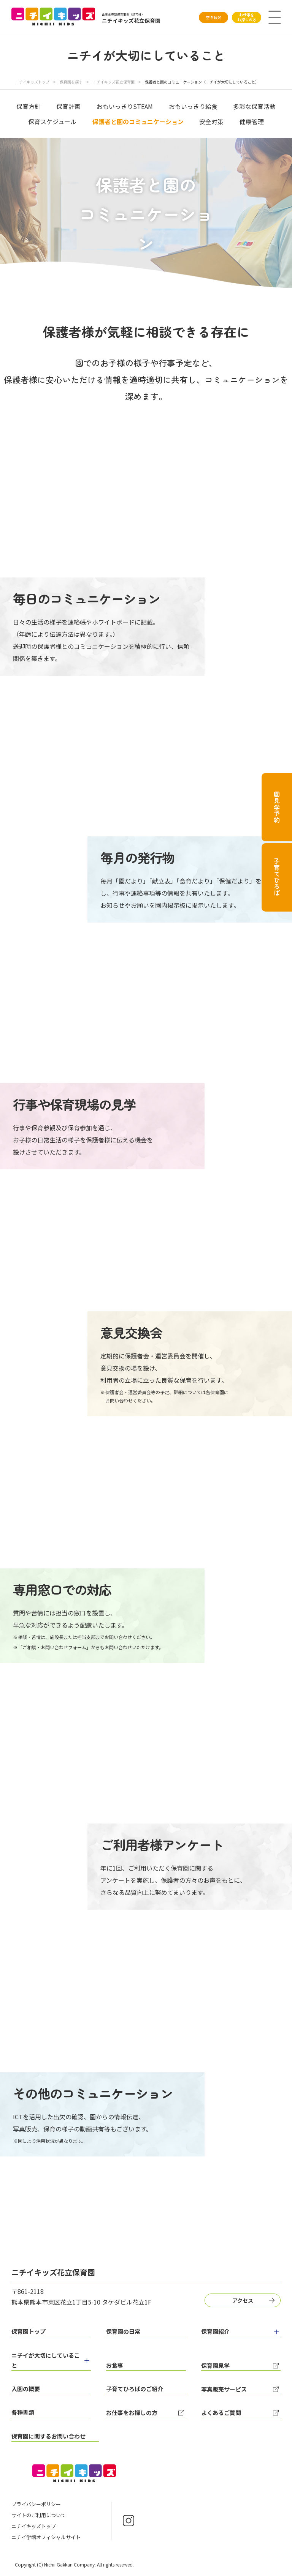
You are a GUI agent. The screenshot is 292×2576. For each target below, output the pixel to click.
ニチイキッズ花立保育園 (114, 82)
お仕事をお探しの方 (246, 17)
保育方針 (28, 106)
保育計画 (68, 106)
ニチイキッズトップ (32, 82)
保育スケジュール (52, 121)
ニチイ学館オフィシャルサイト (46, 2537)
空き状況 (213, 17)
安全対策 (211, 121)
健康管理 (252, 121)
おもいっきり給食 (193, 106)
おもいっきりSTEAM (125, 106)
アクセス (242, 2300)
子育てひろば (276, 877)
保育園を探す (71, 82)
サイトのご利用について (38, 2515)
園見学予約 (276, 807)
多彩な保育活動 (254, 106)
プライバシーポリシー (36, 2504)
